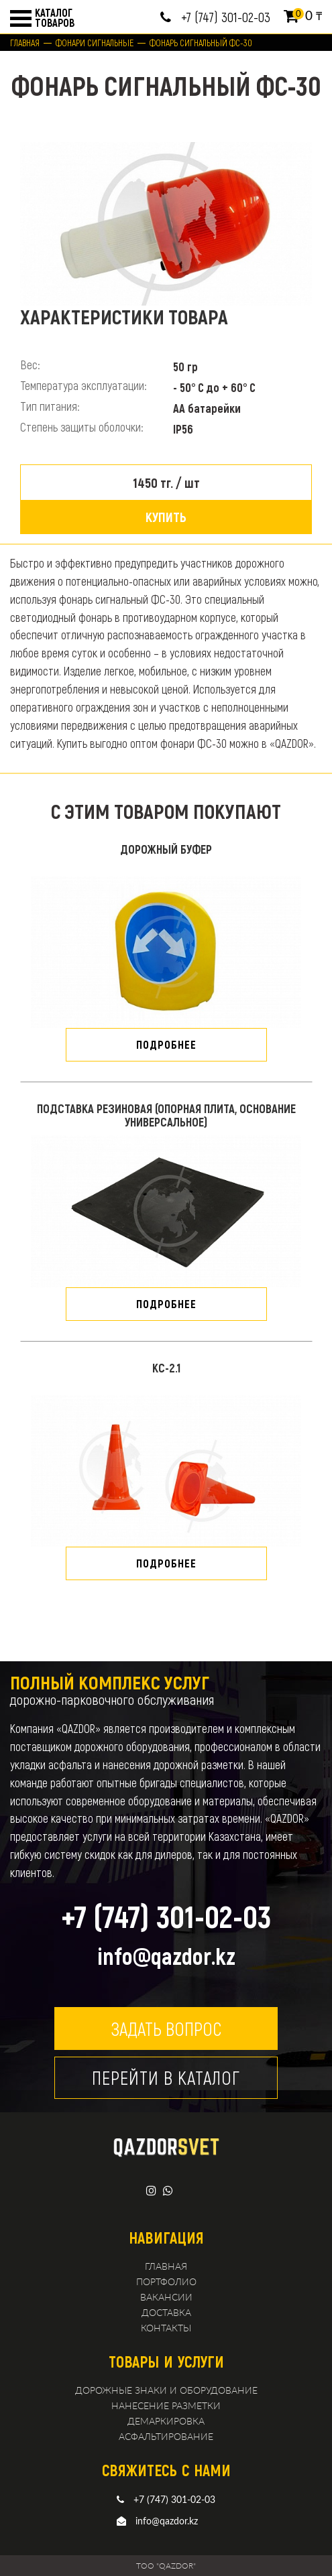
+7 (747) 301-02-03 (225, 17)
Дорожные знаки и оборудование (166, 2390)
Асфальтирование (166, 2436)
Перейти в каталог (166, 2077)
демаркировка (166, 2421)
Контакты (166, 2327)
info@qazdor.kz (166, 1955)
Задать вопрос (166, 2028)
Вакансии (166, 2297)
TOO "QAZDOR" (166, 2566)
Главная (25, 42)
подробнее (166, 1044)
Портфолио (166, 2281)
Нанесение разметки (166, 2405)
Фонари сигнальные (94, 42)
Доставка (166, 2312)
